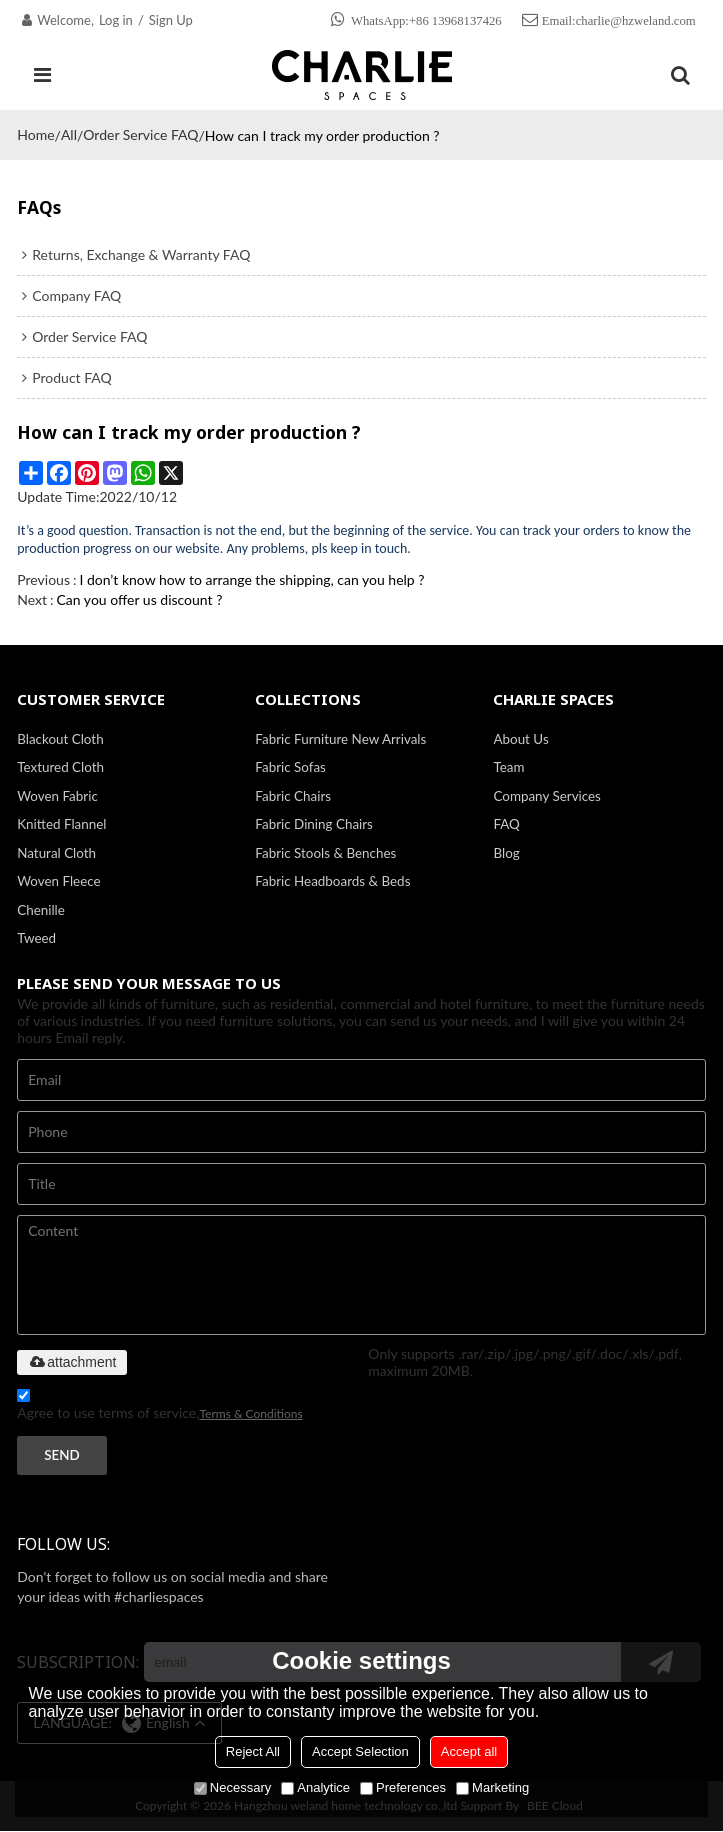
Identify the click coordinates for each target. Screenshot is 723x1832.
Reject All (253, 1751)
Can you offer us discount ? (140, 599)
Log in (116, 20)
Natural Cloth (56, 853)
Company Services (547, 796)
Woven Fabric (57, 796)
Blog (506, 853)
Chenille (41, 910)
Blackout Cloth (60, 739)
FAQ (506, 825)
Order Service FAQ (140, 134)
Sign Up (171, 20)
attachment (71, 1363)
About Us (520, 739)
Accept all (469, 1751)
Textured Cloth (60, 767)
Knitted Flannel (61, 825)
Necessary (232, 1787)
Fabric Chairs (293, 796)
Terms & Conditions (250, 1414)
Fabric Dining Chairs (314, 825)
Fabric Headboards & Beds (332, 882)
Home (35, 134)
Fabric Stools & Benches (325, 853)
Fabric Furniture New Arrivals (340, 739)
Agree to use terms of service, (159, 1408)
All (69, 134)
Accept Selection (360, 1751)
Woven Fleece (59, 882)
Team (508, 767)
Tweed (36, 939)
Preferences (403, 1787)
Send (62, 1456)
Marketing (492, 1787)
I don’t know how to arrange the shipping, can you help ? (251, 579)
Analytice (315, 1787)
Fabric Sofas (290, 767)
